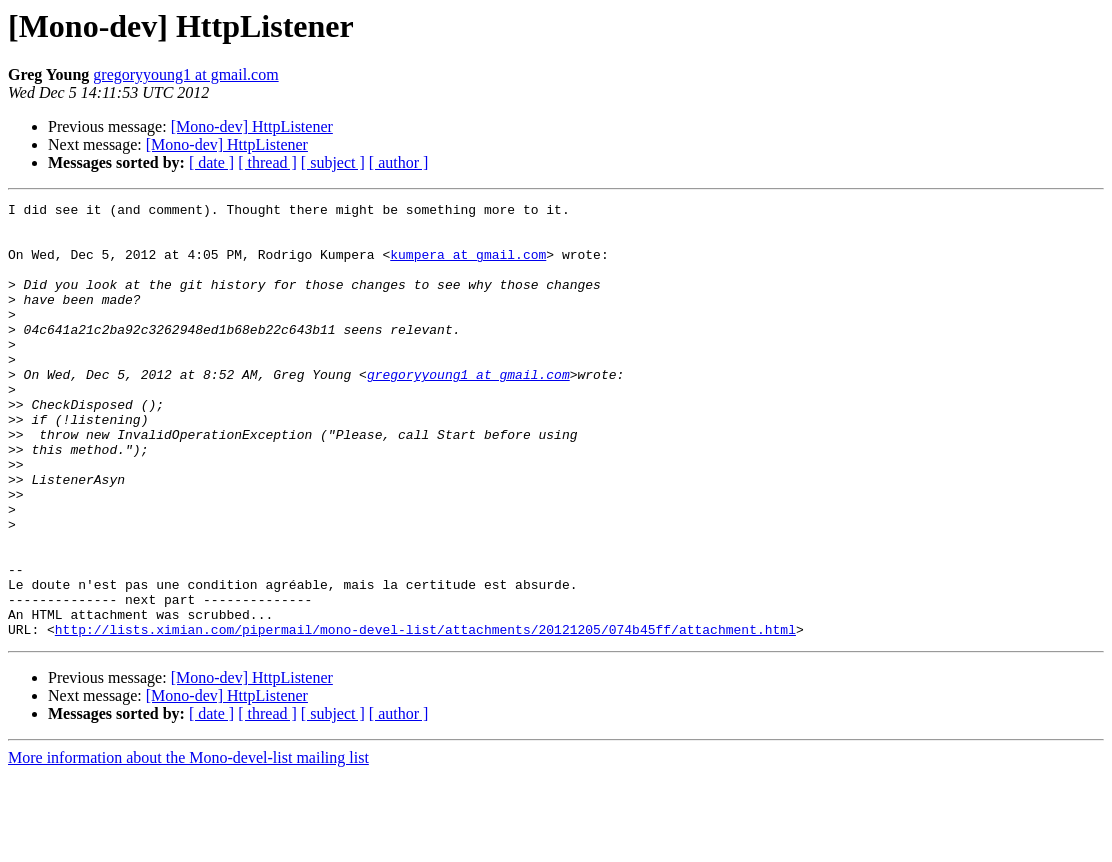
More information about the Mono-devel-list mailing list (188, 844)
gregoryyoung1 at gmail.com (185, 74)
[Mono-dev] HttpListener (252, 126)
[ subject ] (333, 162)
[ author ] (399, 162)
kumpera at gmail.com (468, 266)
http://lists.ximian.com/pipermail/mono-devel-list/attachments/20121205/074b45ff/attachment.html (425, 716)
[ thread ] (267, 162)
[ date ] (211, 162)
